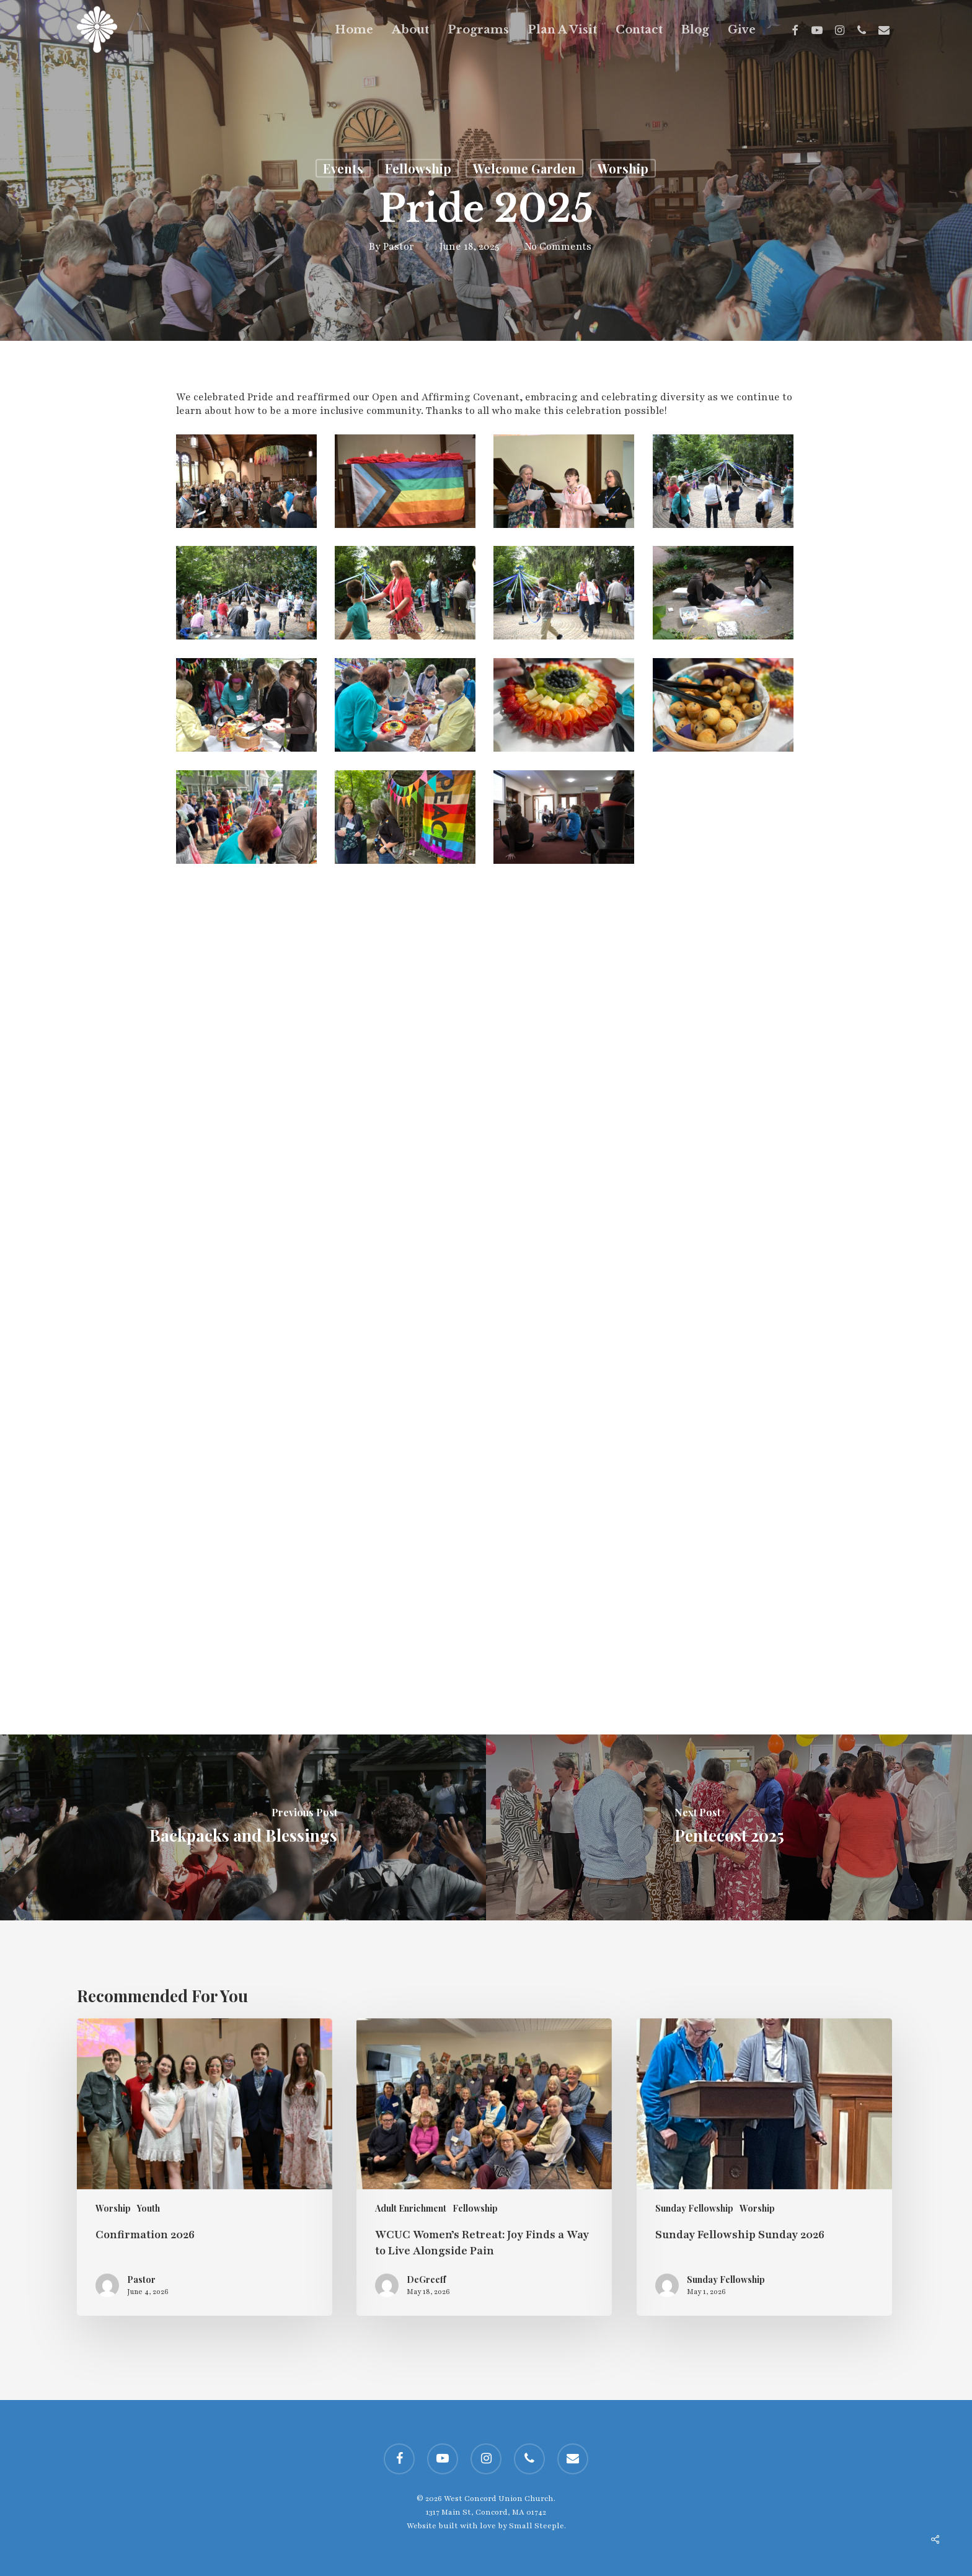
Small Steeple (536, 2526)
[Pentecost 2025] (729, 1827)
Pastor (398, 246)
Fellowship (418, 168)
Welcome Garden (524, 168)
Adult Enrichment (410, 2208)
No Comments (557, 246)
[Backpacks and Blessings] (243, 1827)
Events (343, 168)
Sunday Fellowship (694, 2208)
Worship (623, 168)
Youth (148, 2208)
